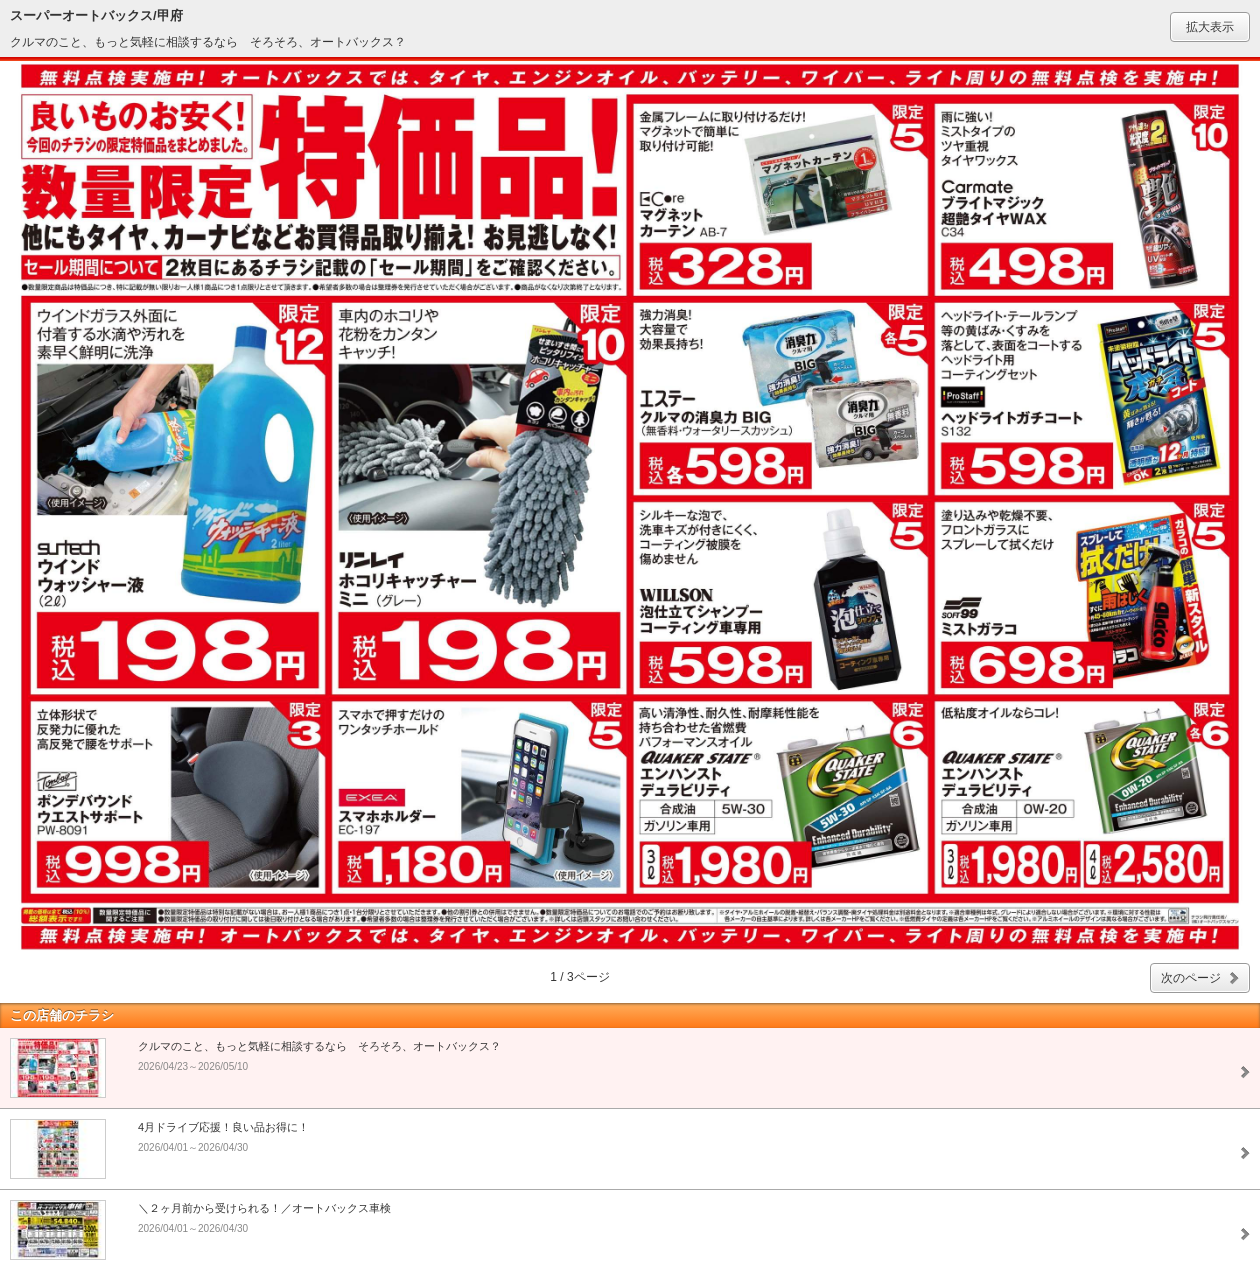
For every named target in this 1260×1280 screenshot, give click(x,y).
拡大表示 (1210, 27)
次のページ (1191, 978)
